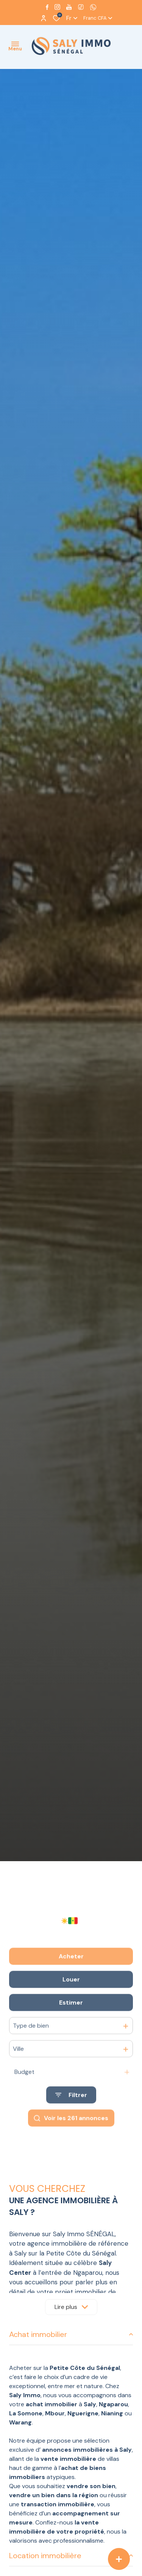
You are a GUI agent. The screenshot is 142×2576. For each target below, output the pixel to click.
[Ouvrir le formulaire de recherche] (71, 2122)
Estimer (71, 2029)
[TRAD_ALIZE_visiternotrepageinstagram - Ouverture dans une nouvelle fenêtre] (57, 7)
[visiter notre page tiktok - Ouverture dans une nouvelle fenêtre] (81, 7)
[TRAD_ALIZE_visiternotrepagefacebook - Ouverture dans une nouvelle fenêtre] (47, 7)
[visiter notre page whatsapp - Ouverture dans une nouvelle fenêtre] (93, 7)
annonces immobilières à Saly (87, 2450)
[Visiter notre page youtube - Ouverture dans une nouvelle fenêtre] (69, 7)
